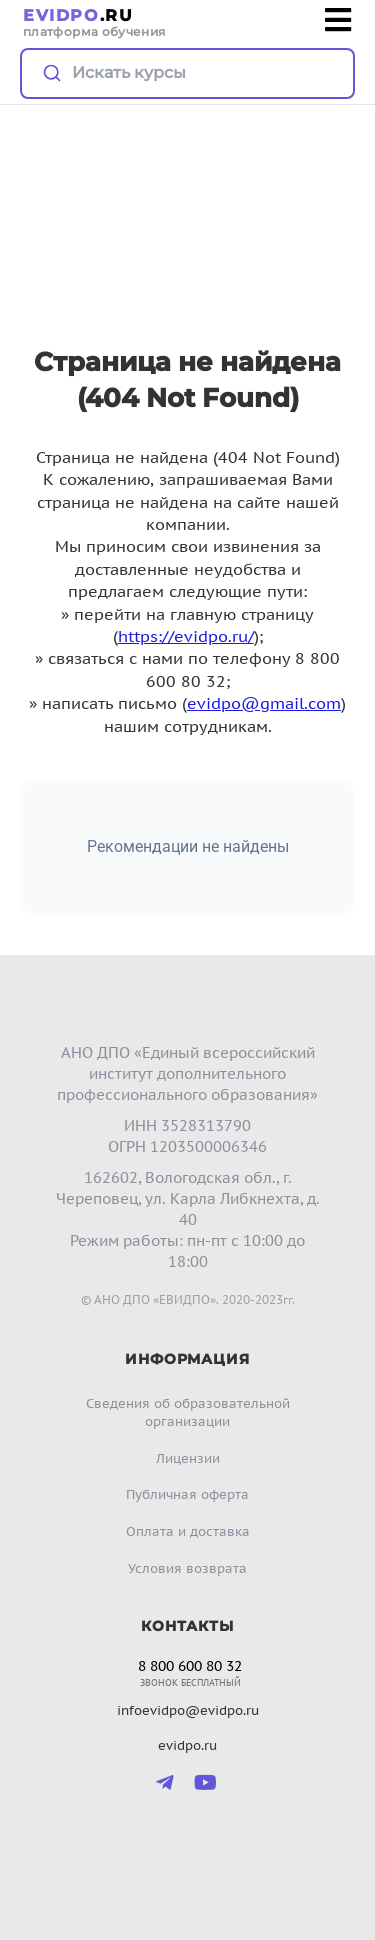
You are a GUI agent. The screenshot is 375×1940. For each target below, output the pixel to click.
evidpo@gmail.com (264, 703)
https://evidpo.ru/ (186, 636)
